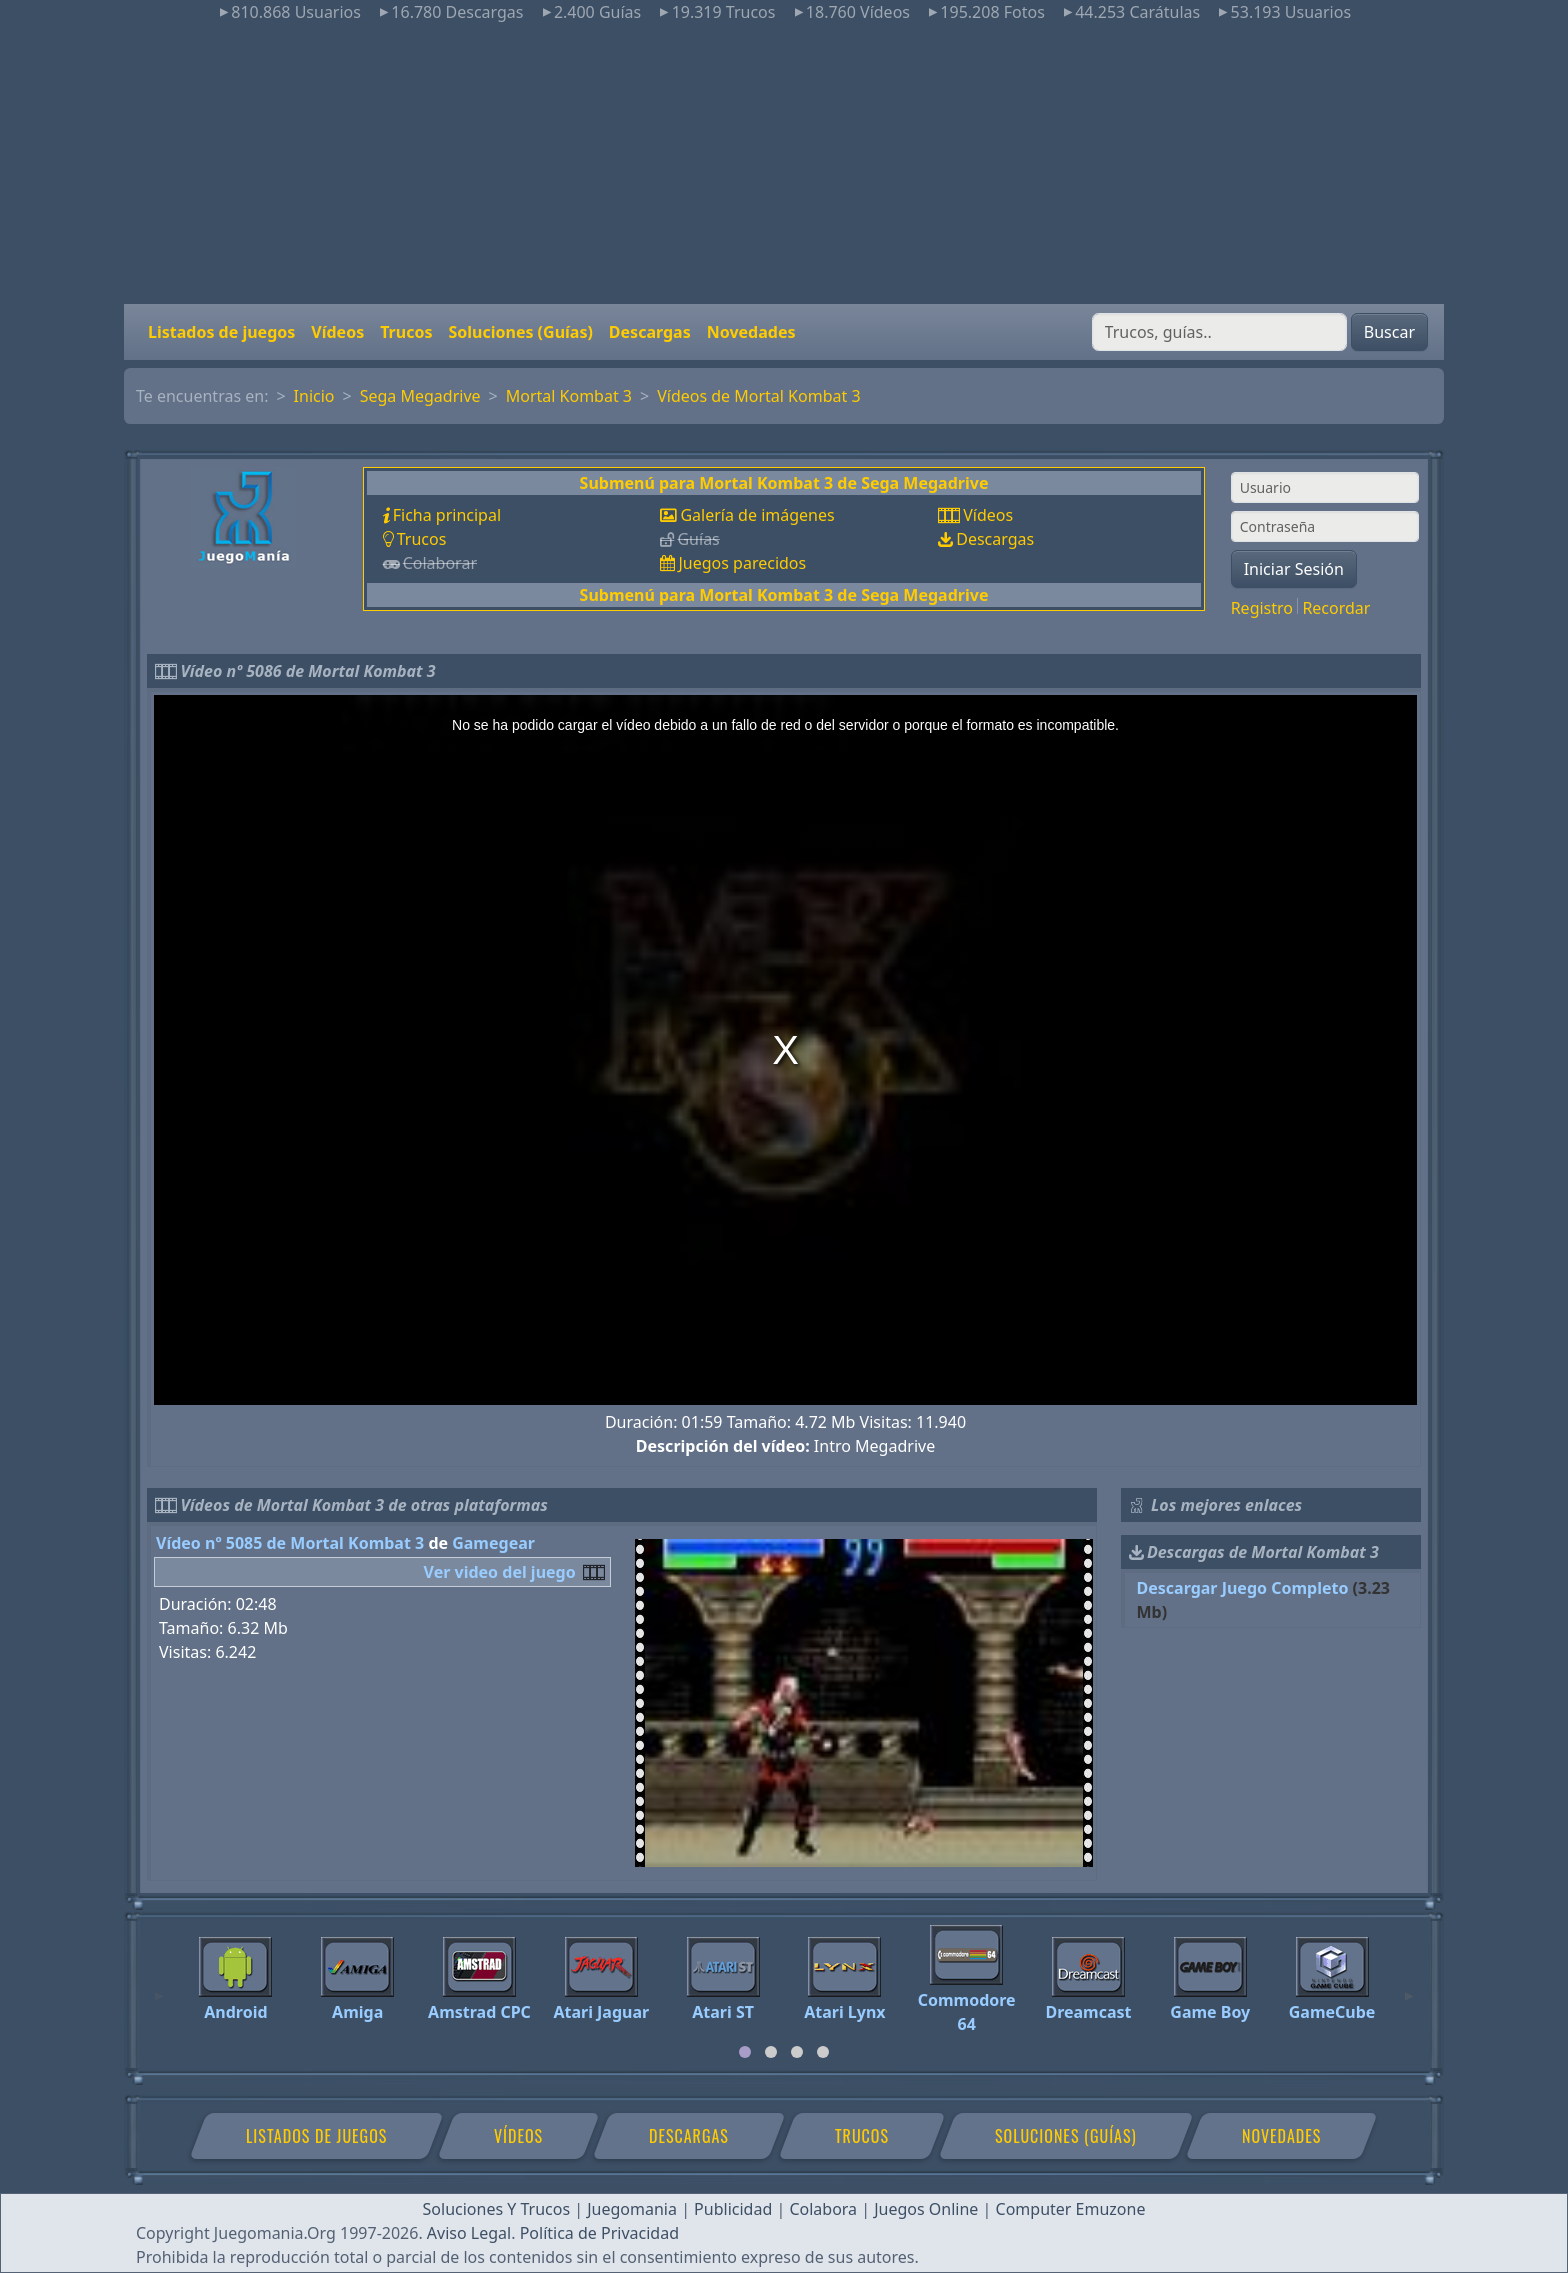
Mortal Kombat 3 (569, 396)
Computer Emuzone (1071, 2209)
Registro (1262, 608)
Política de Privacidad (599, 2233)
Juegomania (632, 2209)
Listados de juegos (221, 332)
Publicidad (733, 2209)
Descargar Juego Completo (1243, 1588)
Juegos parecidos (742, 563)
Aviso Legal (469, 2233)
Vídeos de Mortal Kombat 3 (758, 396)
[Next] (1409, 1987)
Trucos (406, 332)
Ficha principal (447, 515)
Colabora (823, 2209)
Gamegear (493, 1543)
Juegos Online (926, 2209)
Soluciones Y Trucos (497, 2209)
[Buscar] (1219, 332)
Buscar (1389, 332)
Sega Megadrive (420, 396)
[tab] (745, 2052)
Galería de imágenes (757, 515)
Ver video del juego (500, 1572)
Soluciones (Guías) (520, 332)
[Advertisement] (784, 164)
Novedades (751, 332)
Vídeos (337, 332)
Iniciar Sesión (1294, 569)
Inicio (314, 396)
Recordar (1336, 608)
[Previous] (159, 1987)
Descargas (650, 332)
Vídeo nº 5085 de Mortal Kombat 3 (290, 1543)
